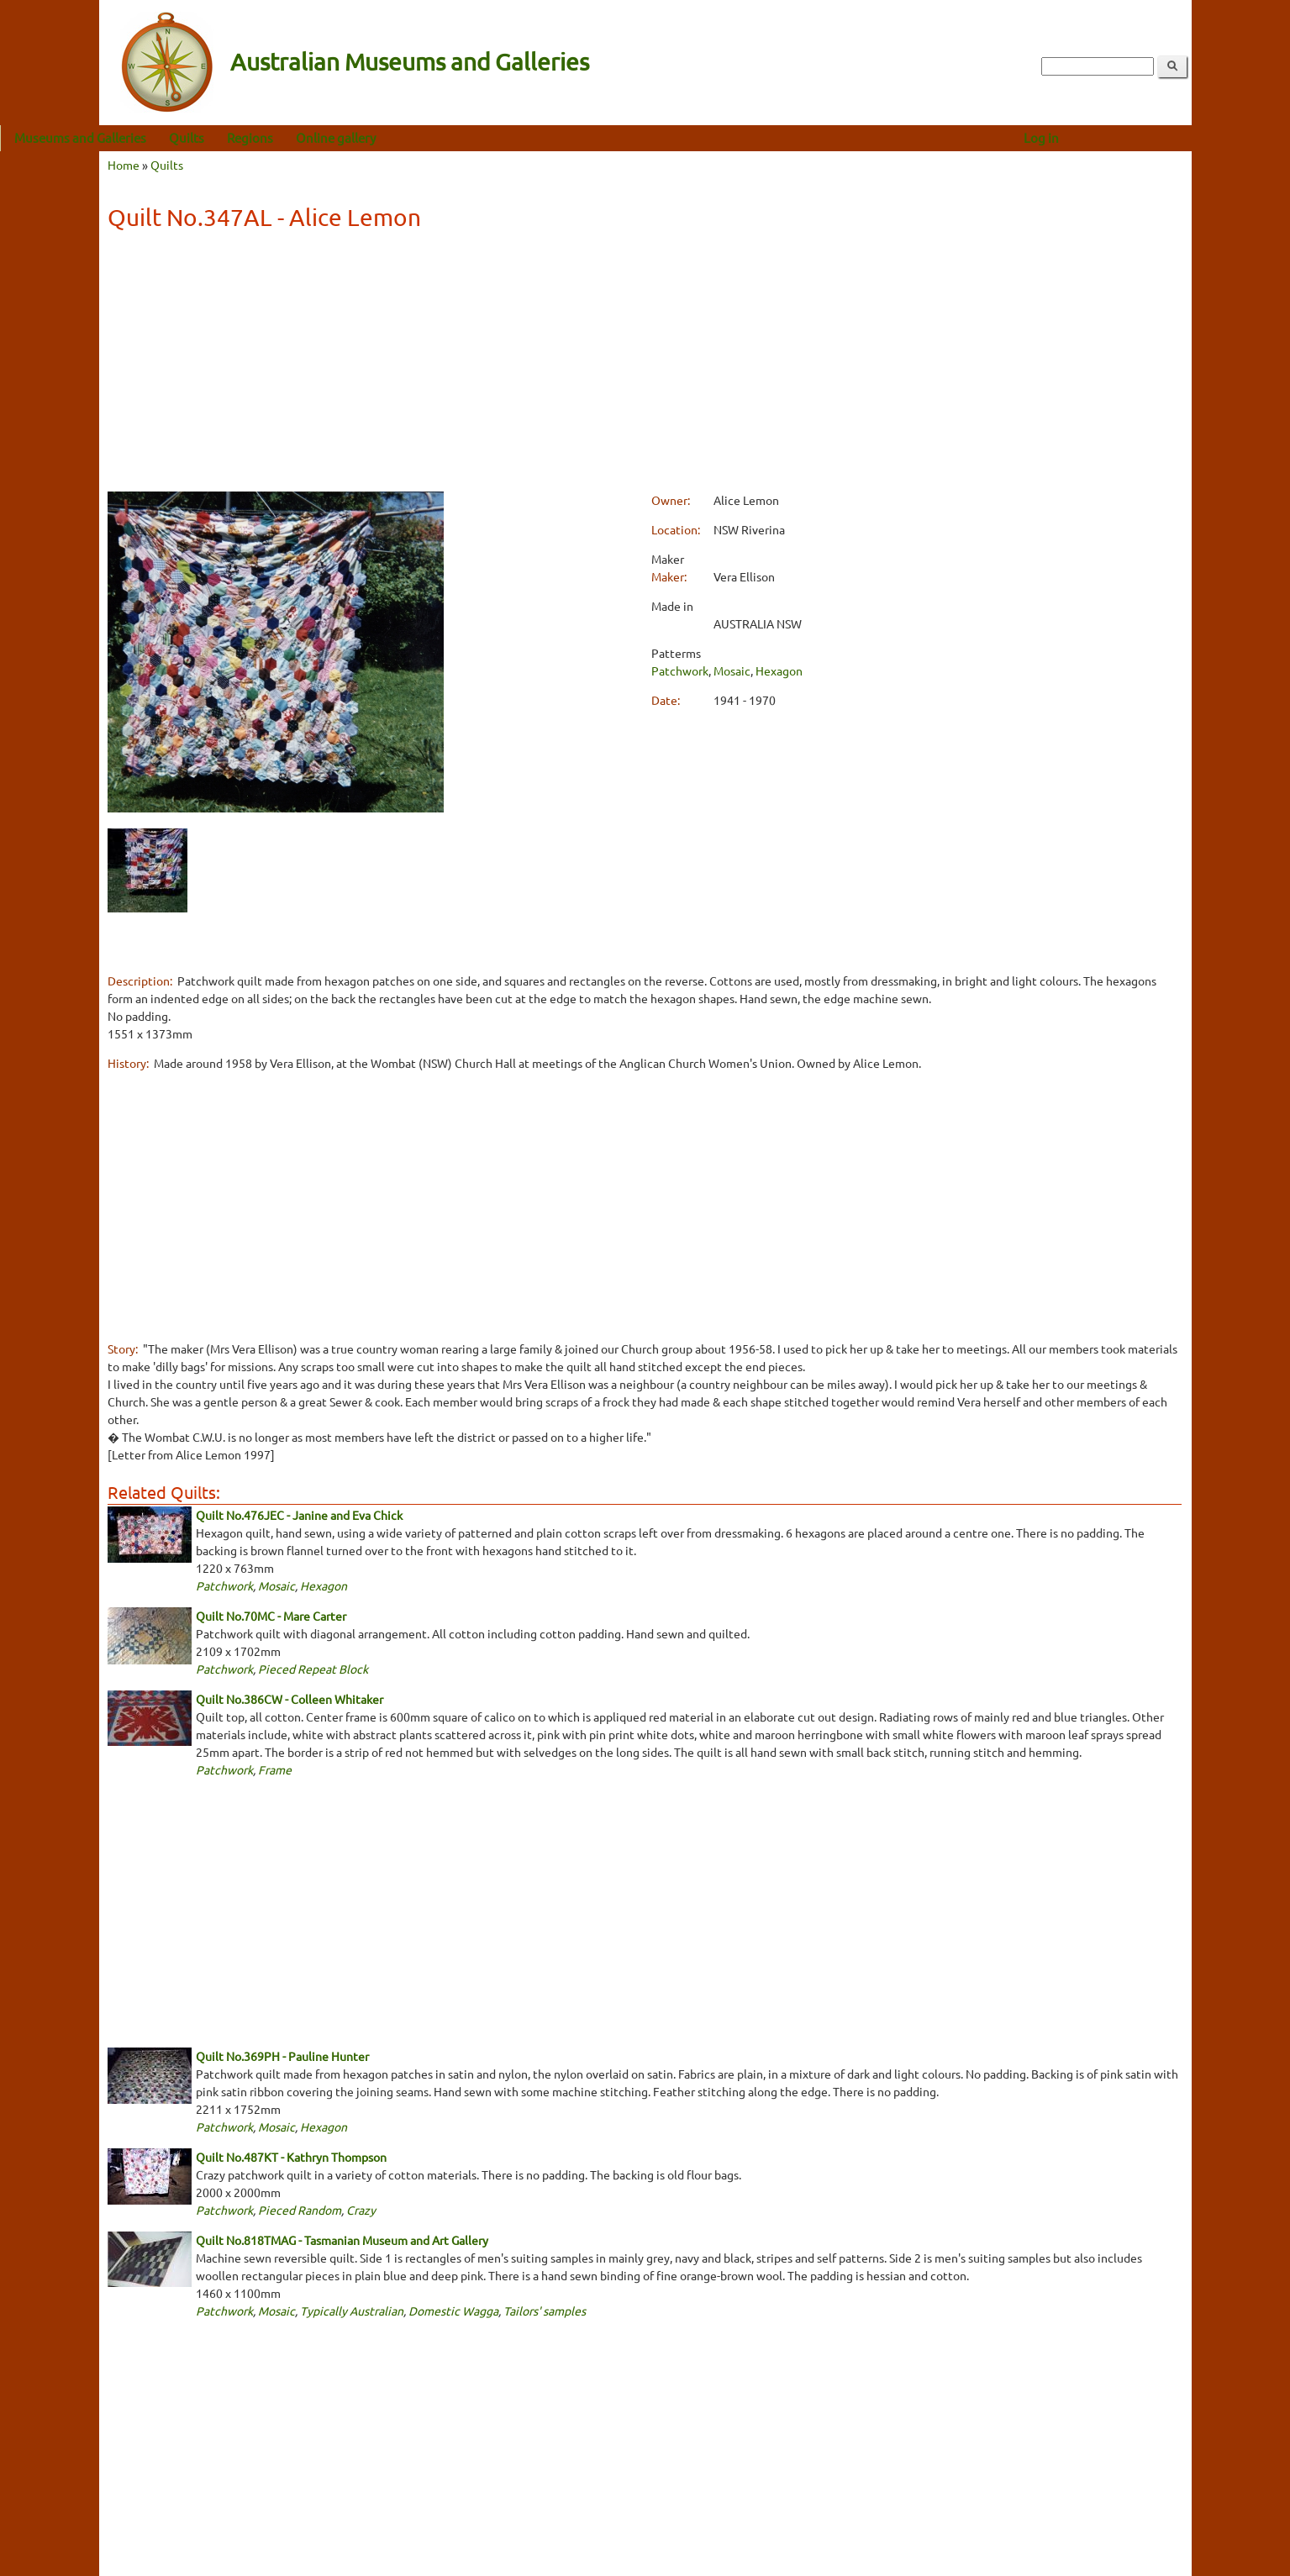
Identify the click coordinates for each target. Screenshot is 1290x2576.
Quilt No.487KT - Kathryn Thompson (291, 2156)
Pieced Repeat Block (313, 1668)
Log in (1139, 137)
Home (124, 164)
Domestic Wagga (453, 2310)
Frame (275, 1769)
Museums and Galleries (179, 137)
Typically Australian (351, 2310)
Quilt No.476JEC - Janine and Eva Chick (299, 1514)
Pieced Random (299, 2209)
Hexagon (779, 670)
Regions (349, 137)
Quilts (285, 137)
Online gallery (435, 137)
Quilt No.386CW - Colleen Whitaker (289, 1698)
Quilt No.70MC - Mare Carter (271, 1615)
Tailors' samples (544, 2310)
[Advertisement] (644, 363)
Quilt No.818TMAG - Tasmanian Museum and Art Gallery (342, 2239)
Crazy (361, 2209)
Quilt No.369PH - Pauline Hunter (282, 2055)
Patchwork (679, 670)
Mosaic (731, 670)
